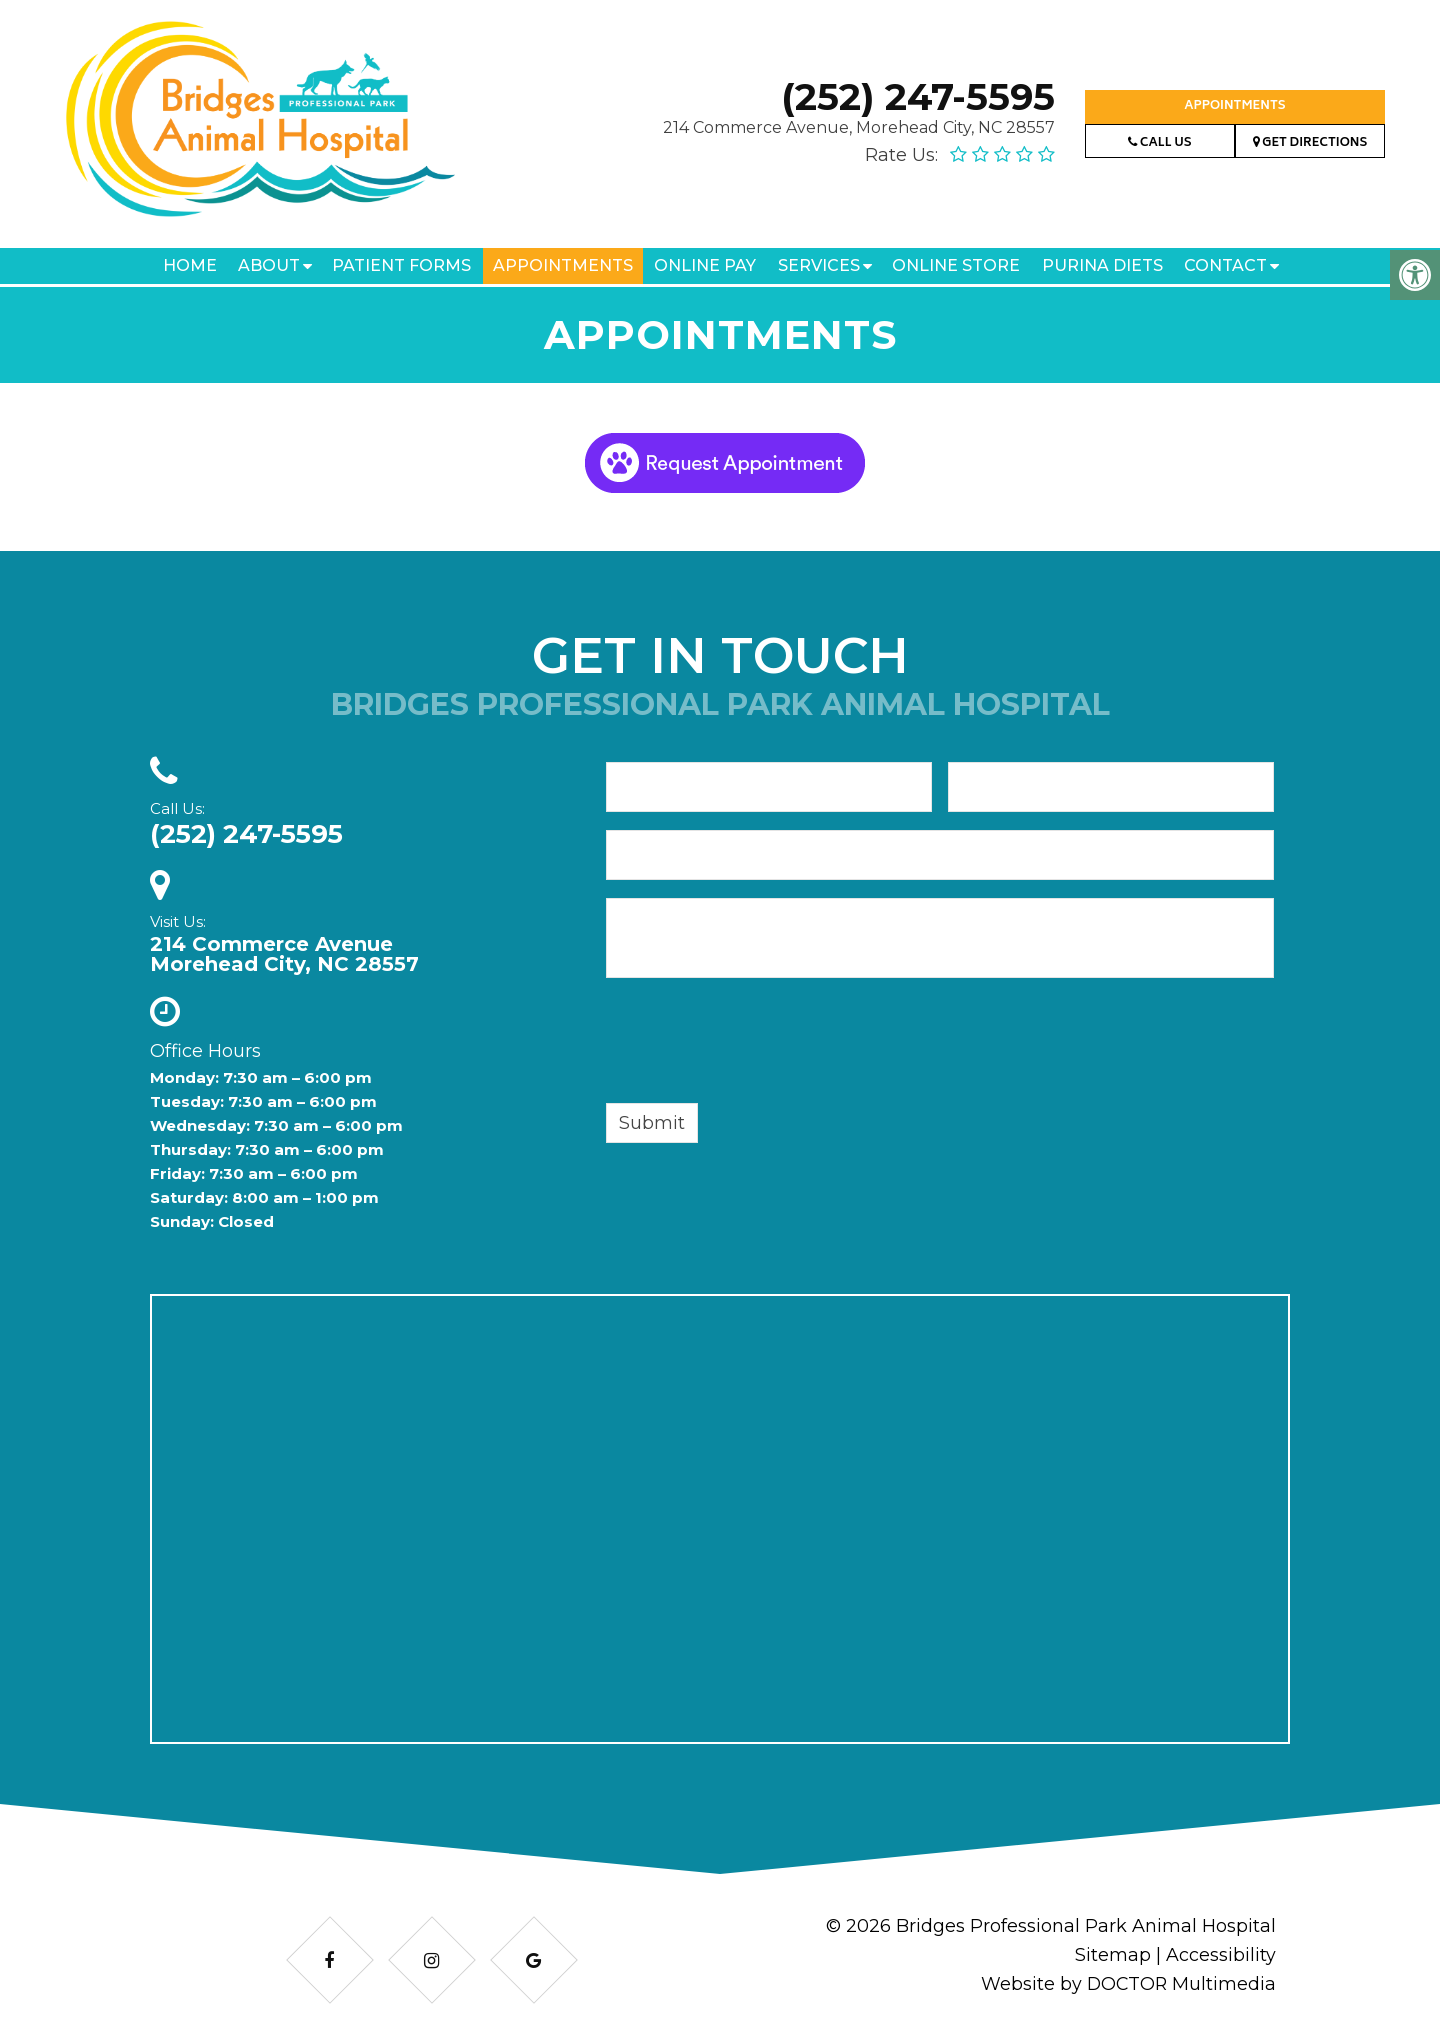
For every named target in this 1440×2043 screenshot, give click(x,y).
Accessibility (1221, 1955)
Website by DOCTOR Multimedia (1127, 1984)
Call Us (1159, 143)
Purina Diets (1102, 265)
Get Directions (1310, 143)
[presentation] (758, 1044)
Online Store (956, 265)
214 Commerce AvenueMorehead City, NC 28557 (284, 954)
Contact (1225, 265)
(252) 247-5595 (918, 96)
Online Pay (705, 265)
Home (190, 265)
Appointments (1234, 106)
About (269, 265)
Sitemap (1113, 1955)
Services (819, 265)
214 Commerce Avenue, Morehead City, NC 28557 (859, 127)
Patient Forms (401, 265)
